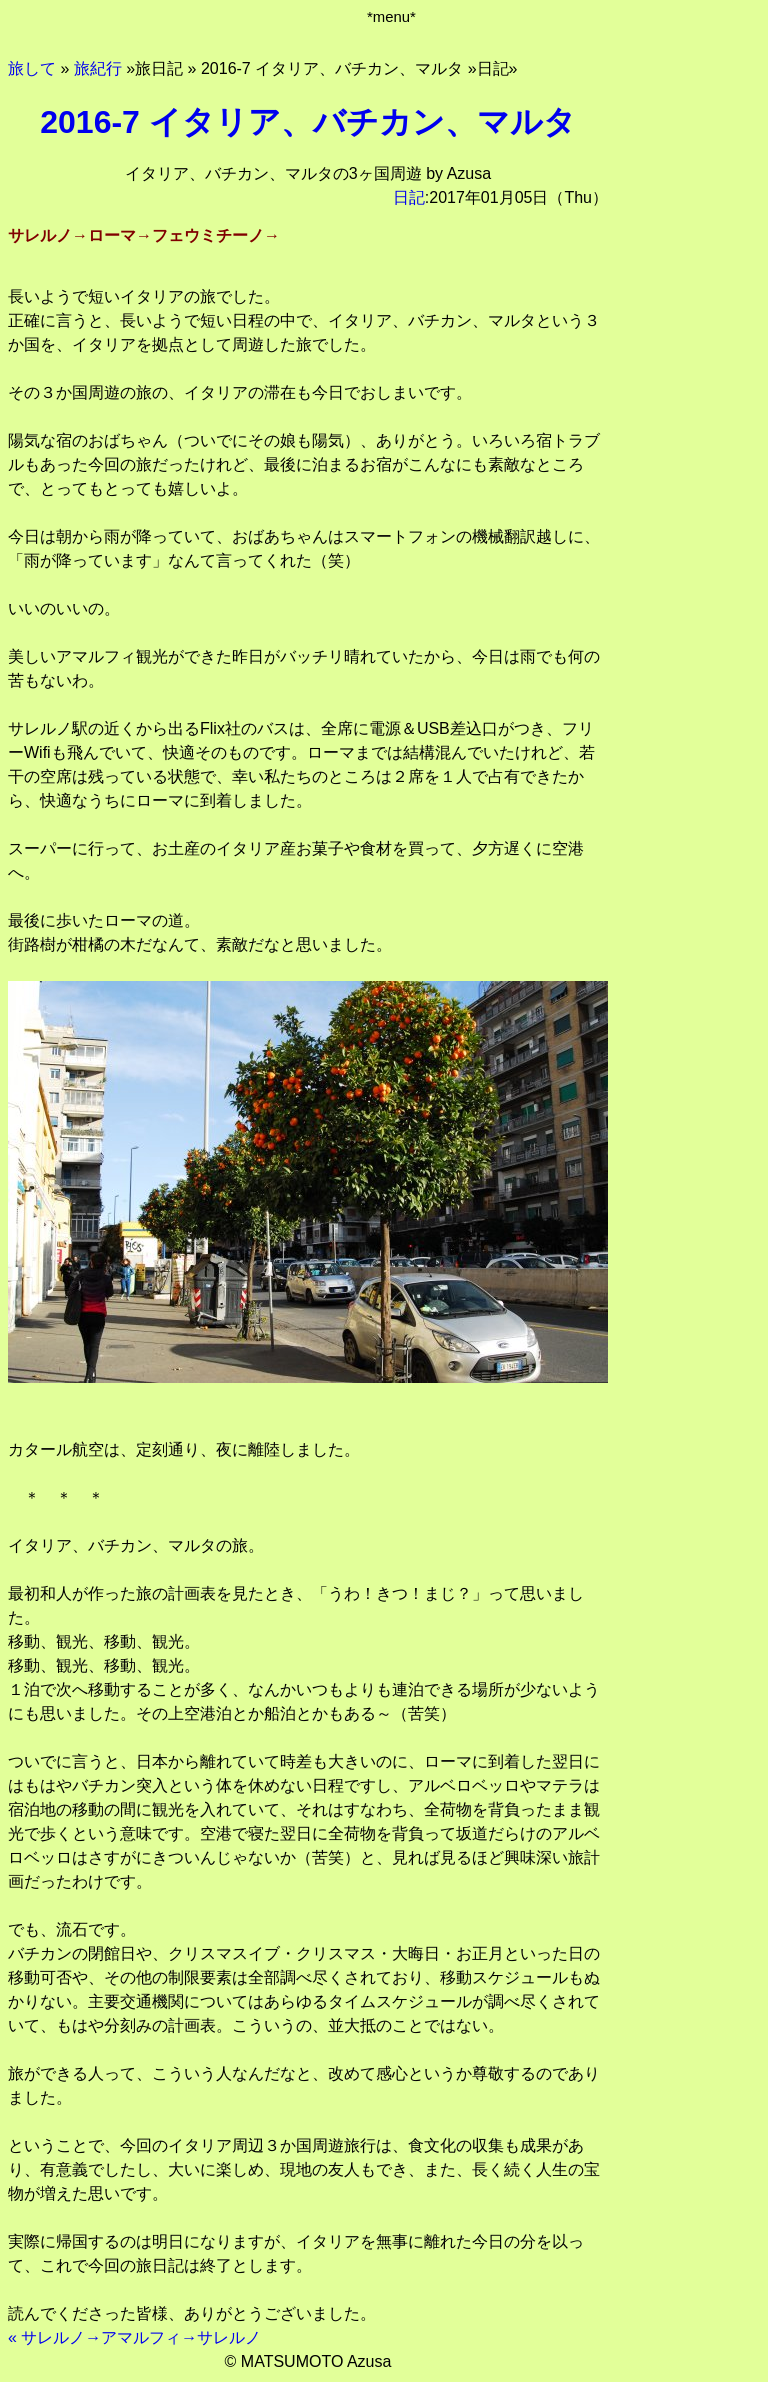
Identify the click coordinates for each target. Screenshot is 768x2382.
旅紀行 (98, 68)
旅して (32, 68)
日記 (409, 197)
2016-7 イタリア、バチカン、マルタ (308, 122)
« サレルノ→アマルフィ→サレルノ (134, 2337)
